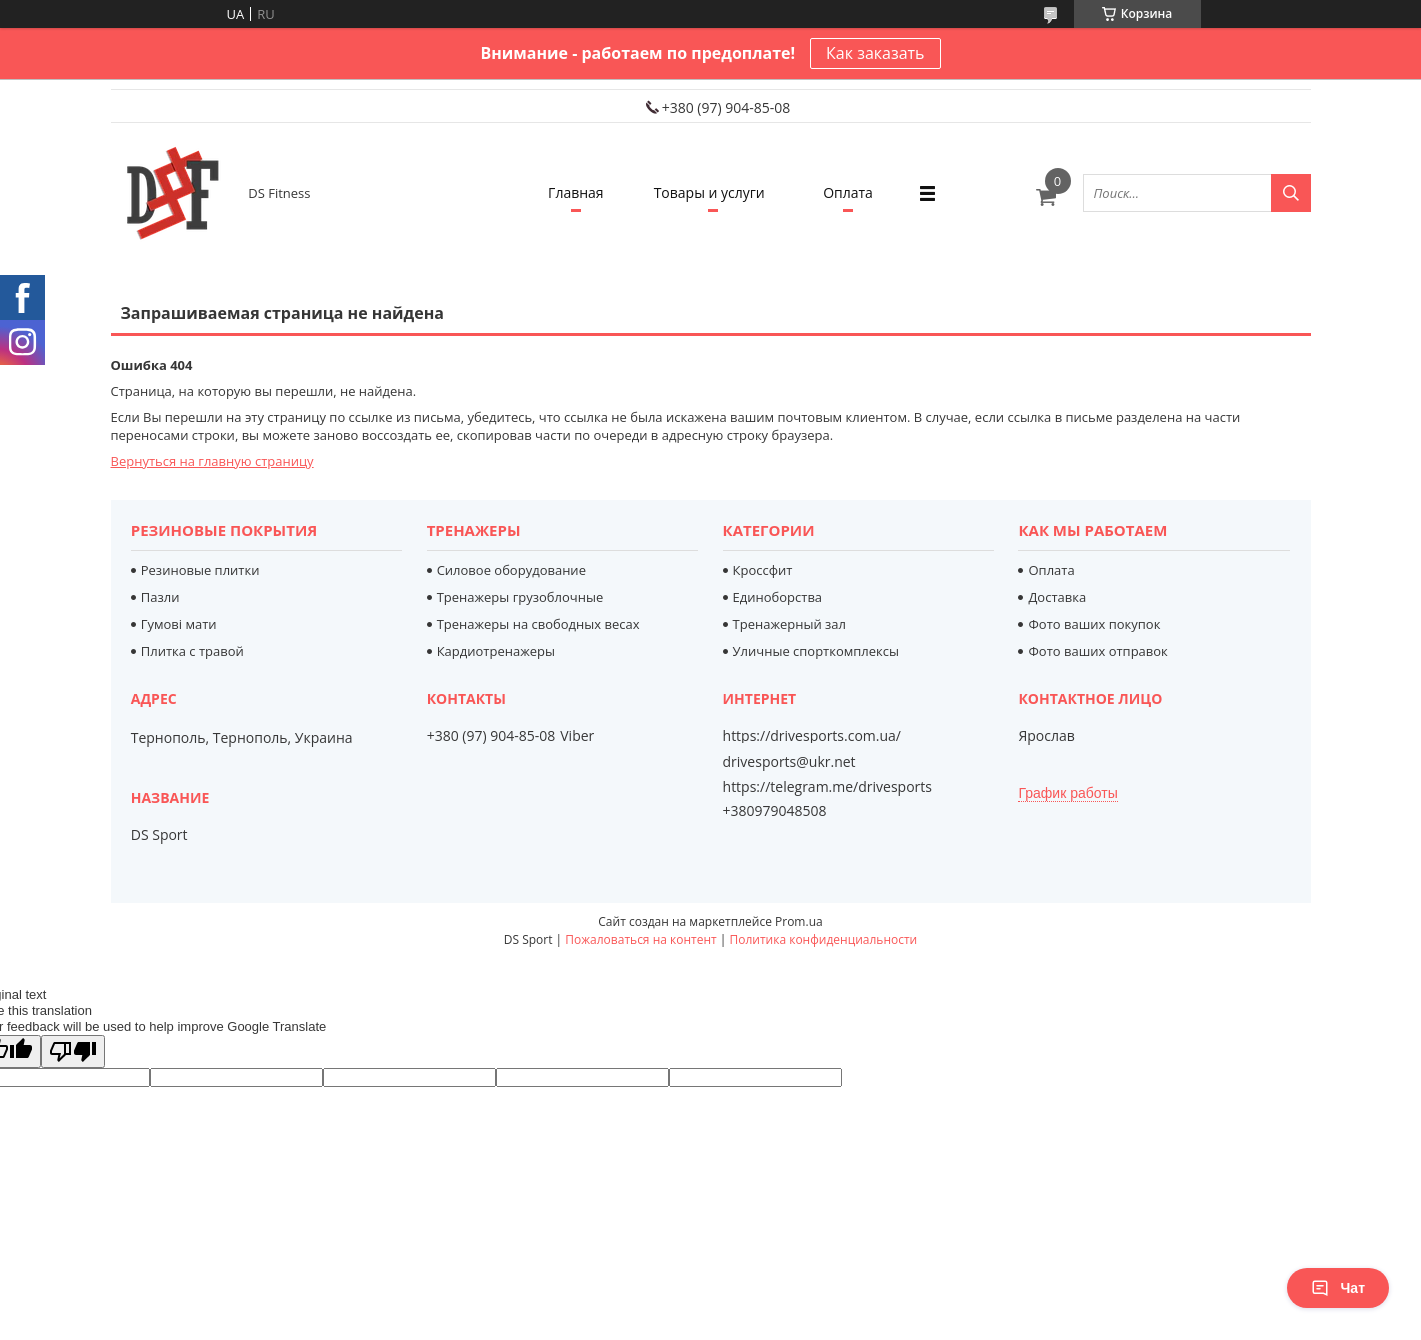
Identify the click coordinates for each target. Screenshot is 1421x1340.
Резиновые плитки (200, 570)
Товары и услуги (709, 192)
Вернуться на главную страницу (212, 461)
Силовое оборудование (511, 570)
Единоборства (778, 597)
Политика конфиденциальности (823, 939)
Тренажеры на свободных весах (538, 624)
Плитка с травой (192, 651)
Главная (576, 192)
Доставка (1057, 597)
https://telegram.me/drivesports (827, 786)
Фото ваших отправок (1097, 651)
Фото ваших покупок (1094, 624)
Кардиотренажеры (496, 651)
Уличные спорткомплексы (816, 651)
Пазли (160, 597)
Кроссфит (763, 570)
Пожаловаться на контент (640, 939)
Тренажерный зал (789, 624)
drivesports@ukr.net (789, 762)
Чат (1338, 1288)
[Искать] (1291, 193)
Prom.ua (799, 921)
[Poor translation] (73, 1051)
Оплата (848, 192)
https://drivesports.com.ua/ (812, 736)
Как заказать (875, 53)
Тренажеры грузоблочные (520, 597)
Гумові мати (179, 624)
